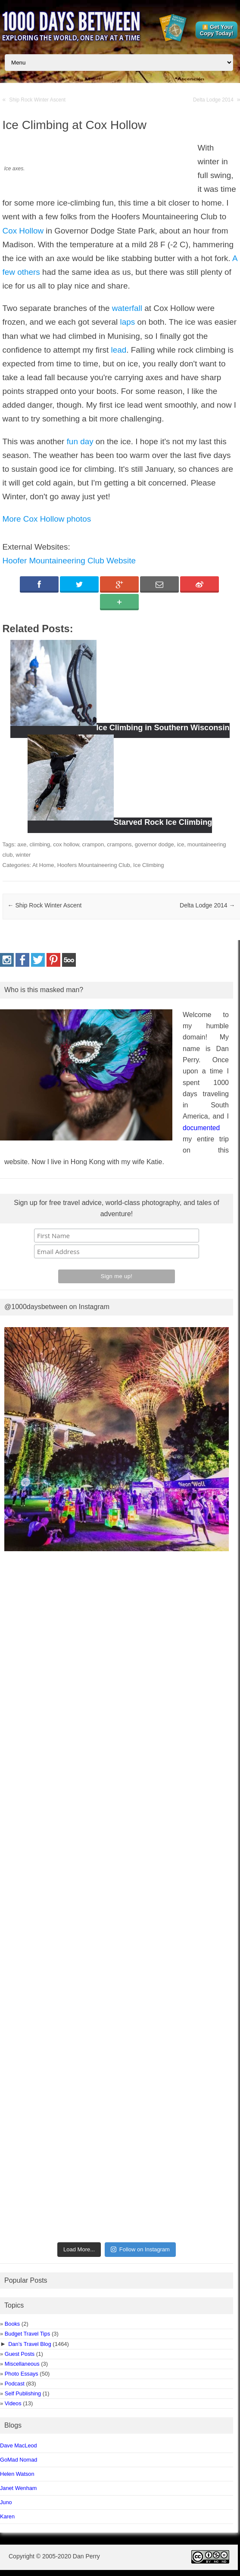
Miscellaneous (22, 2364)
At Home (43, 865)
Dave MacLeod (18, 2445)
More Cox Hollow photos (47, 518)
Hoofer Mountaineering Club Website (69, 560)
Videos (13, 2403)
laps (127, 321)
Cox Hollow (23, 230)
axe (21, 844)
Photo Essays (21, 2373)
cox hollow (66, 844)
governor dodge (154, 844)
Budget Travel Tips (27, 2333)
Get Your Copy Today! (217, 30)
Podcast (15, 2383)
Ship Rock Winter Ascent (37, 100)
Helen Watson (17, 2474)
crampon (93, 844)
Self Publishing (23, 2393)
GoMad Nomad (18, 2459)
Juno (6, 2502)
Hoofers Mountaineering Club (93, 865)
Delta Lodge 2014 (213, 100)
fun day (80, 441)
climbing (39, 844)
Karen (7, 2516)
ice (180, 844)
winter (23, 854)
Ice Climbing (148, 865)
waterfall (127, 308)
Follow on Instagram (140, 2249)
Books (12, 2324)
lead (119, 349)
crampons (119, 844)
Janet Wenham (18, 2488)
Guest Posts (19, 2354)
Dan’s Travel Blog (29, 2344)
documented (201, 1127)
